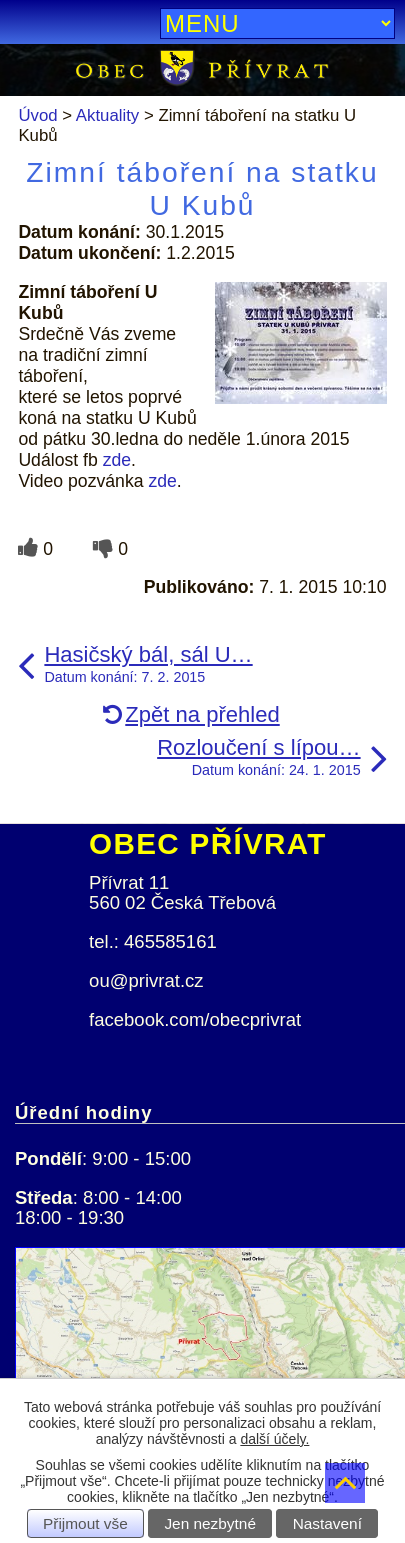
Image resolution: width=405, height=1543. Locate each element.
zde (117, 460)
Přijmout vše (85, 1523)
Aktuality (107, 115)
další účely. (274, 1439)
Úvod (37, 115)
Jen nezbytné (210, 1523)
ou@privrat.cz (146, 980)
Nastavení (327, 1523)
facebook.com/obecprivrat (195, 1019)
